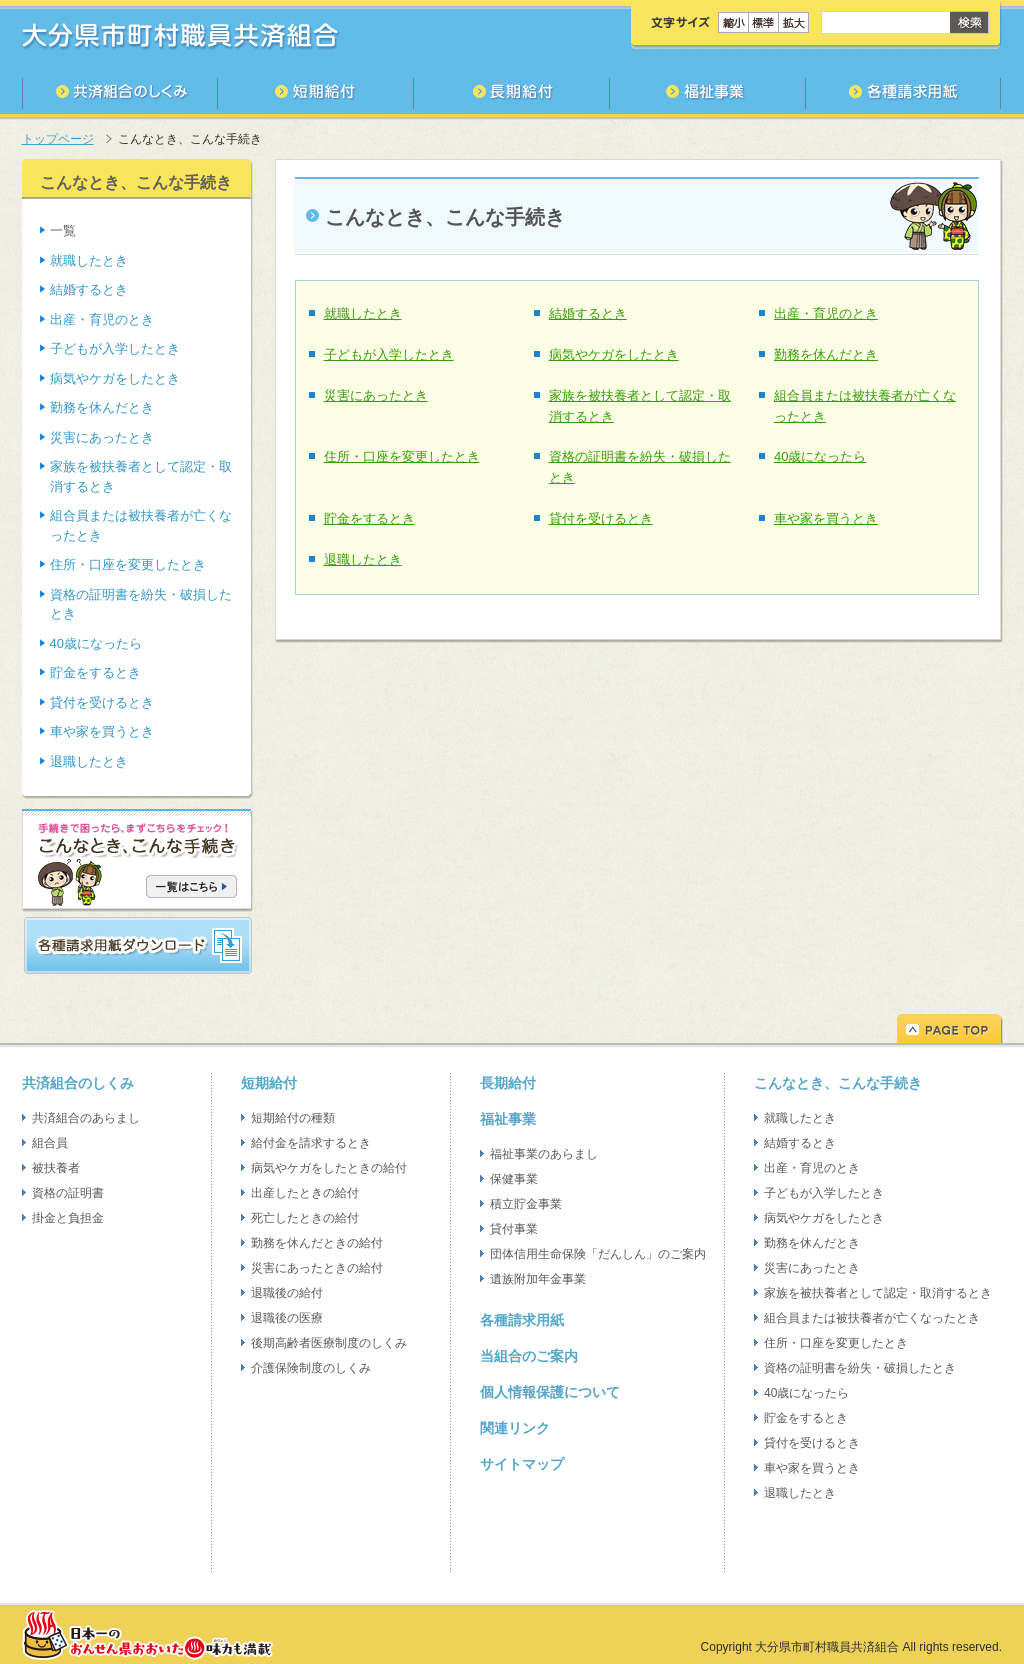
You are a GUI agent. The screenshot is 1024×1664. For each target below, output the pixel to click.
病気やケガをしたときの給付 (329, 1168)
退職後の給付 (287, 1293)
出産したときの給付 (305, 1193)
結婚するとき (588, 313)
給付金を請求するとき (311, 1143)
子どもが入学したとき (389, 354)
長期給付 (508, 1083)
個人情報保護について (550, 1392)
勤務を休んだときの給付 (317, 1243)
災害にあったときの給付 (317, 1268)
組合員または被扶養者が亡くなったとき (872, 1318)
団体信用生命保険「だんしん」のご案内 (598, 1254)
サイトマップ (522, 1464)
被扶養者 (56, 1168)
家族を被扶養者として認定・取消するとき (878, 1293)
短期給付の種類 (293, 1118)
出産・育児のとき (826, 313)
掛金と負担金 (68, 1218)
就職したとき (363, 313)
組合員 (50, 1143)
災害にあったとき (376, 395)
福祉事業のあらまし (544, 1154)
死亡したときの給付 (305, 1218)
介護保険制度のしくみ (311, 1368)
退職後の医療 (287, 1318)
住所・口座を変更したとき (402, 456)
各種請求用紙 (522, 1320)
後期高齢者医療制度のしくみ (329, 1343)
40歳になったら (820, 456)
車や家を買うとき (826, 518)
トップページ (58, 139)
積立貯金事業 (526, 1204)
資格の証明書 (68, 1193)
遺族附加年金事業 (538, 1279)
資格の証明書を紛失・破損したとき (860, 1368)
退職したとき (363, 559)
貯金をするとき (369, 518)
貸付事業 (514, 1229)
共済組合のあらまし (86, 1118)
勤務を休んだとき (826, 354)
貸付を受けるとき (601, 518)
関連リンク (515, 1428)
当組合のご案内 (529, 1356)
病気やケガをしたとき (614, 354)
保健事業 (514, 1179)
